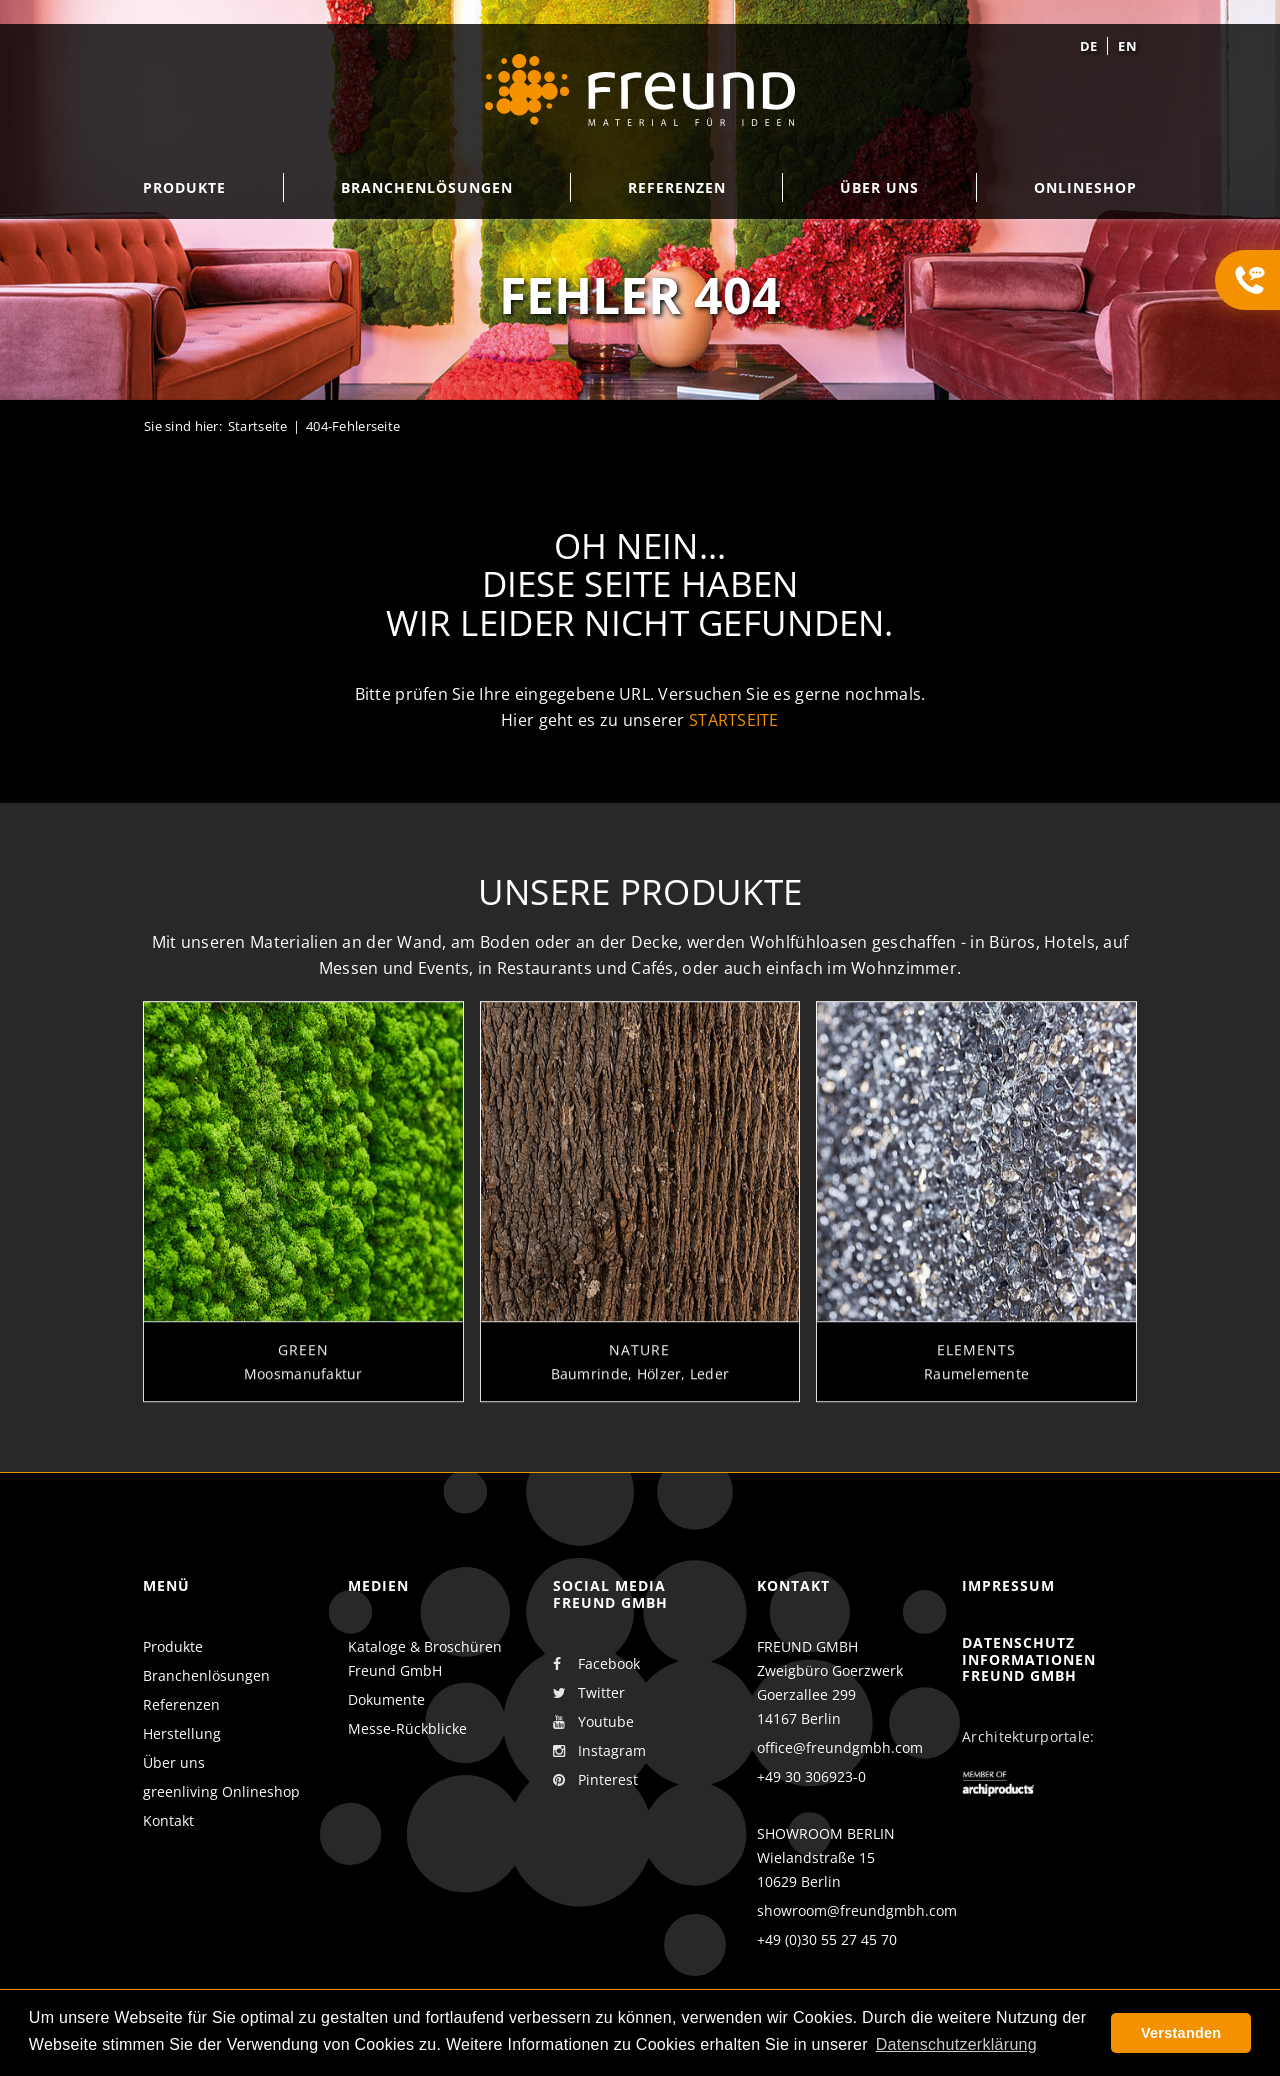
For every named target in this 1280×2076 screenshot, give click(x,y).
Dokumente (386, 1699)
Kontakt (168, 1820)
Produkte (173, 1646)
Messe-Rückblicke (407, 1728)
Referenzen (181, 1704)
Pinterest (595, 1780)
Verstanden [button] (1181, 2033)
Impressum (1008, 1585)
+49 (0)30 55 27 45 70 (827, 1939)
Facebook (596, 1664)
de (1089, 46)
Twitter (589, 1693)
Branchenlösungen (206, 1675)
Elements (976, 1363)
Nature (639, 1363)
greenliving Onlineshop (221, 1791)
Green (303, 1363)
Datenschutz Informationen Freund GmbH (1029, 1659)
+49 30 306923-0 (811, 1776)
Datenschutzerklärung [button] (956, 2044)
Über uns (174, 1762)
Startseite (258, 426)
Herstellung (182, 1733)
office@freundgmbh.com (840, 1747)
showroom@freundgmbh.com (857, 1910)
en (1127, 46)
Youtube (593, 1722)
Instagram (599, 1751)
